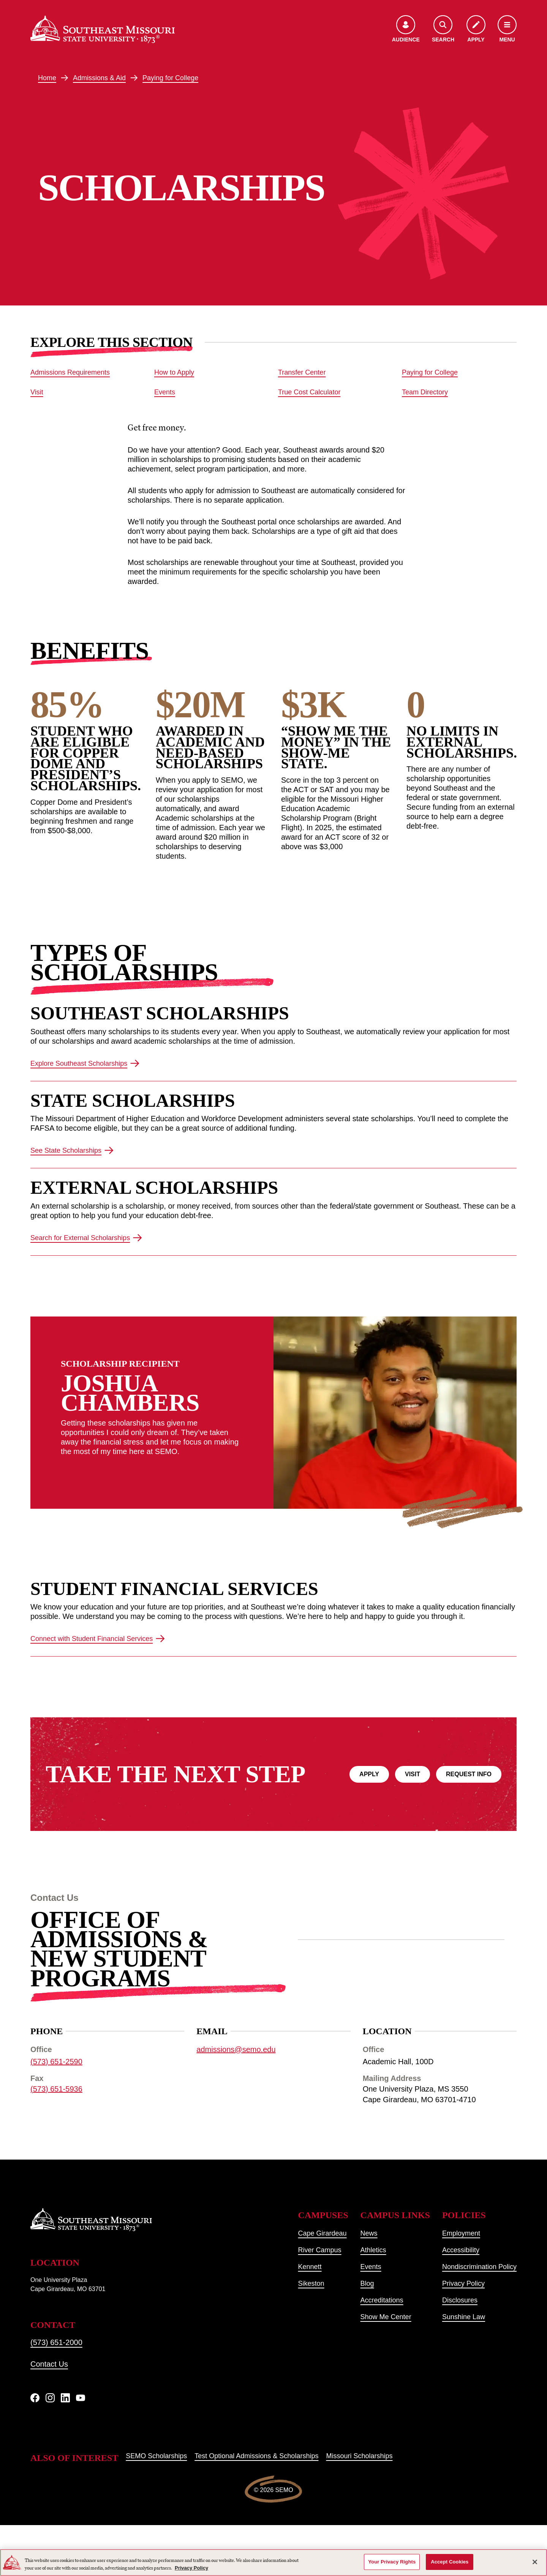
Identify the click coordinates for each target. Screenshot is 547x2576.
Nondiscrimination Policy (479, 2267)
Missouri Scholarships (359, 2456)
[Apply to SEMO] (475, 29)
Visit (36, 392)
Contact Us (49, 2364)
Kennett (310, 2267)
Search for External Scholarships (86, 1238)
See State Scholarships (72, 1151)
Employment (461, 2233)
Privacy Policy (463, 2283)
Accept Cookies (449, 2562)
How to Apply (174, 372)
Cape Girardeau (322, 2233)
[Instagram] (50, 2397)
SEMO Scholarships (156, 2456)
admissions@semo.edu (235, 2049)
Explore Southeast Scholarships (84, 1063)
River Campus (319, 2250)
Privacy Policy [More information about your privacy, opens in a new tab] (191, 2568)
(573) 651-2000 (56, 2342)
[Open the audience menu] (406, 29)
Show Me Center (385, 2317)
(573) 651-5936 (56, 2089)
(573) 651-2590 (56, 2061)
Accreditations (381, 2300)
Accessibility (460, 2250)
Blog (367, 2283)
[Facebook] (35, 2397)
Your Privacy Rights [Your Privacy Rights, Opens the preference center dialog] (392, 2562)
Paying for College (170, 78)
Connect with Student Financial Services (97, 1638)
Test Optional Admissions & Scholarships (256, 2456)
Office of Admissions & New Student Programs (119, 1949)
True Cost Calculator (309, 392)
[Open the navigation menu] (507, 29)
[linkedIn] (65, 2397)
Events (164, 392)
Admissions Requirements (70, 372)
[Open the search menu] (443, 29)
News (369, 2233)
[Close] (534, 2562)
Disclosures (459, 2300)
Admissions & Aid (99, 78)
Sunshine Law (463, 2317)
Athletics (373, 2250)
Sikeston (311, 2283)
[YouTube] (80, 2397)
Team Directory (425, 392)
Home (47, 78)
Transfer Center (302, 372)
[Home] (102, 29)
